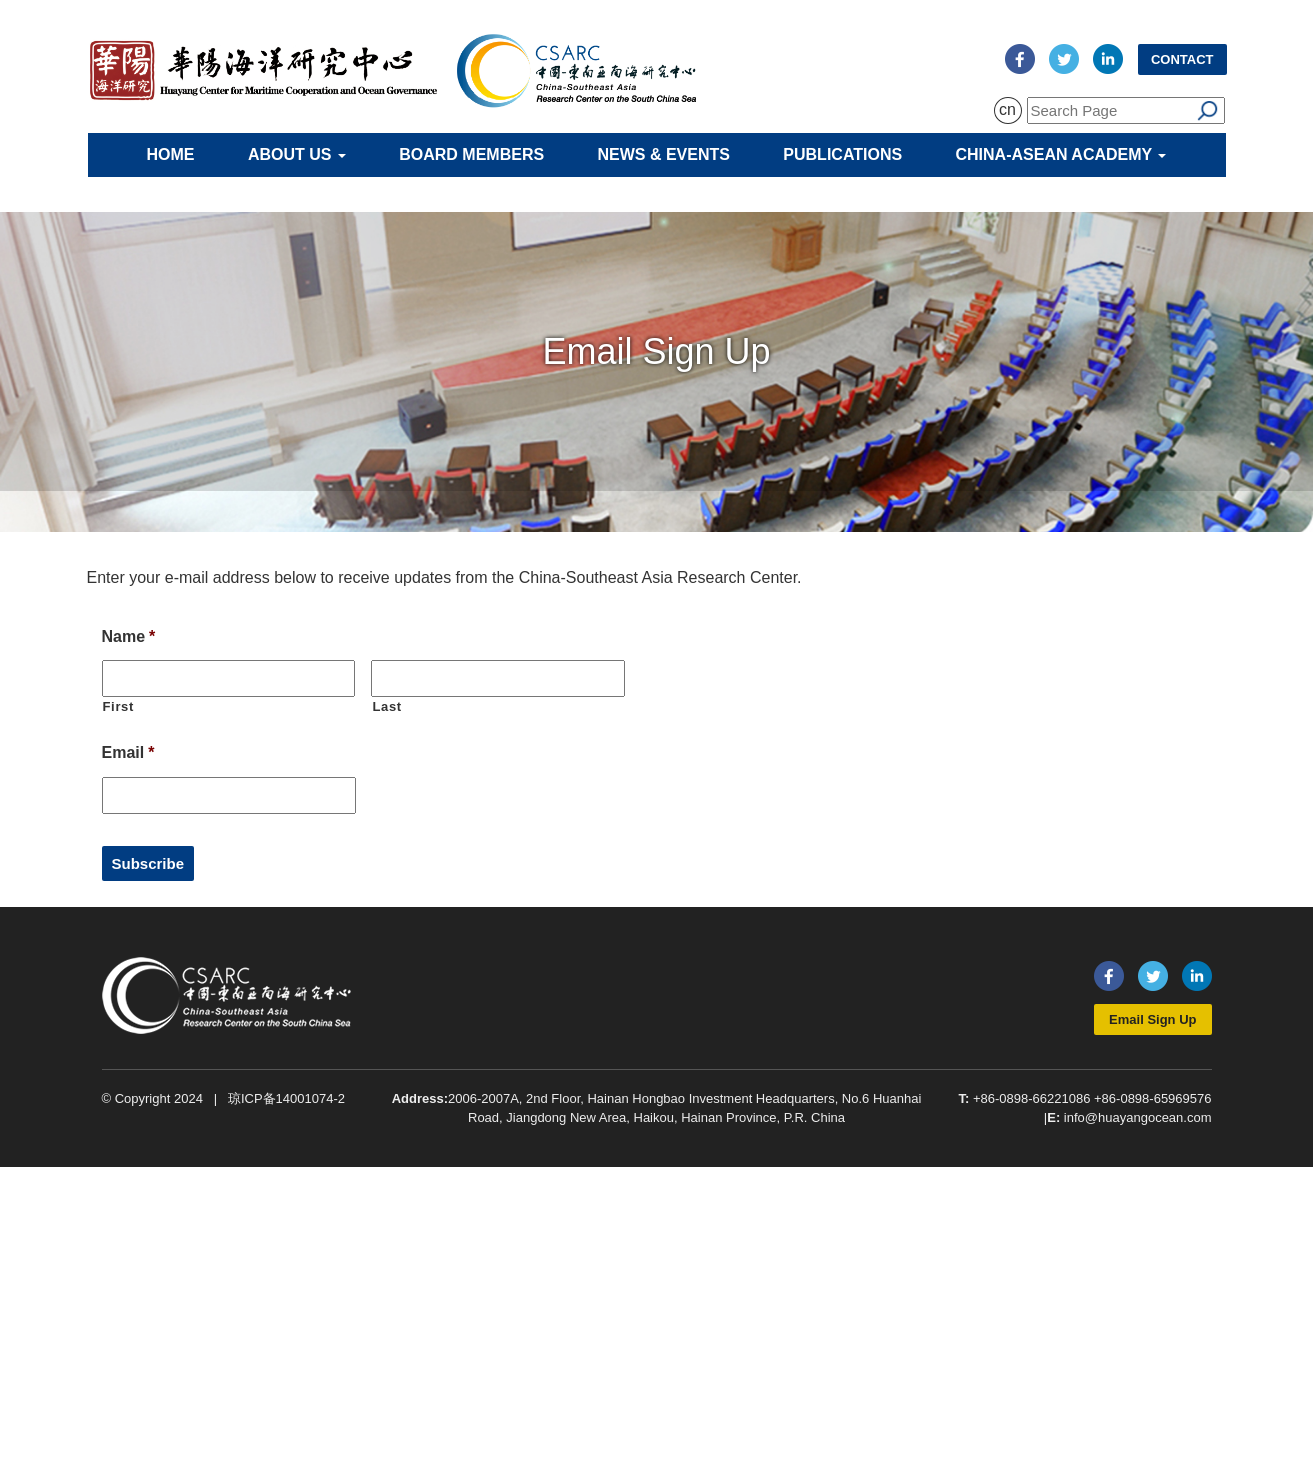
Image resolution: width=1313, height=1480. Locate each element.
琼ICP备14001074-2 (286, 1098)
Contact (1182, 59)
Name (129, 636)
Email (128, 752)
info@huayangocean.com (1138, 1117)
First (119, 706)
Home (171, 154)
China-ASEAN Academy (1061, 154)
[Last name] (498, 678)
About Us (297, 154)
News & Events (664, 154)
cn (1007, 109)
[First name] (229, 678)
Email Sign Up (1152, 1019)
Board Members (471, 154)
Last (386, 706)
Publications (842, 154)
